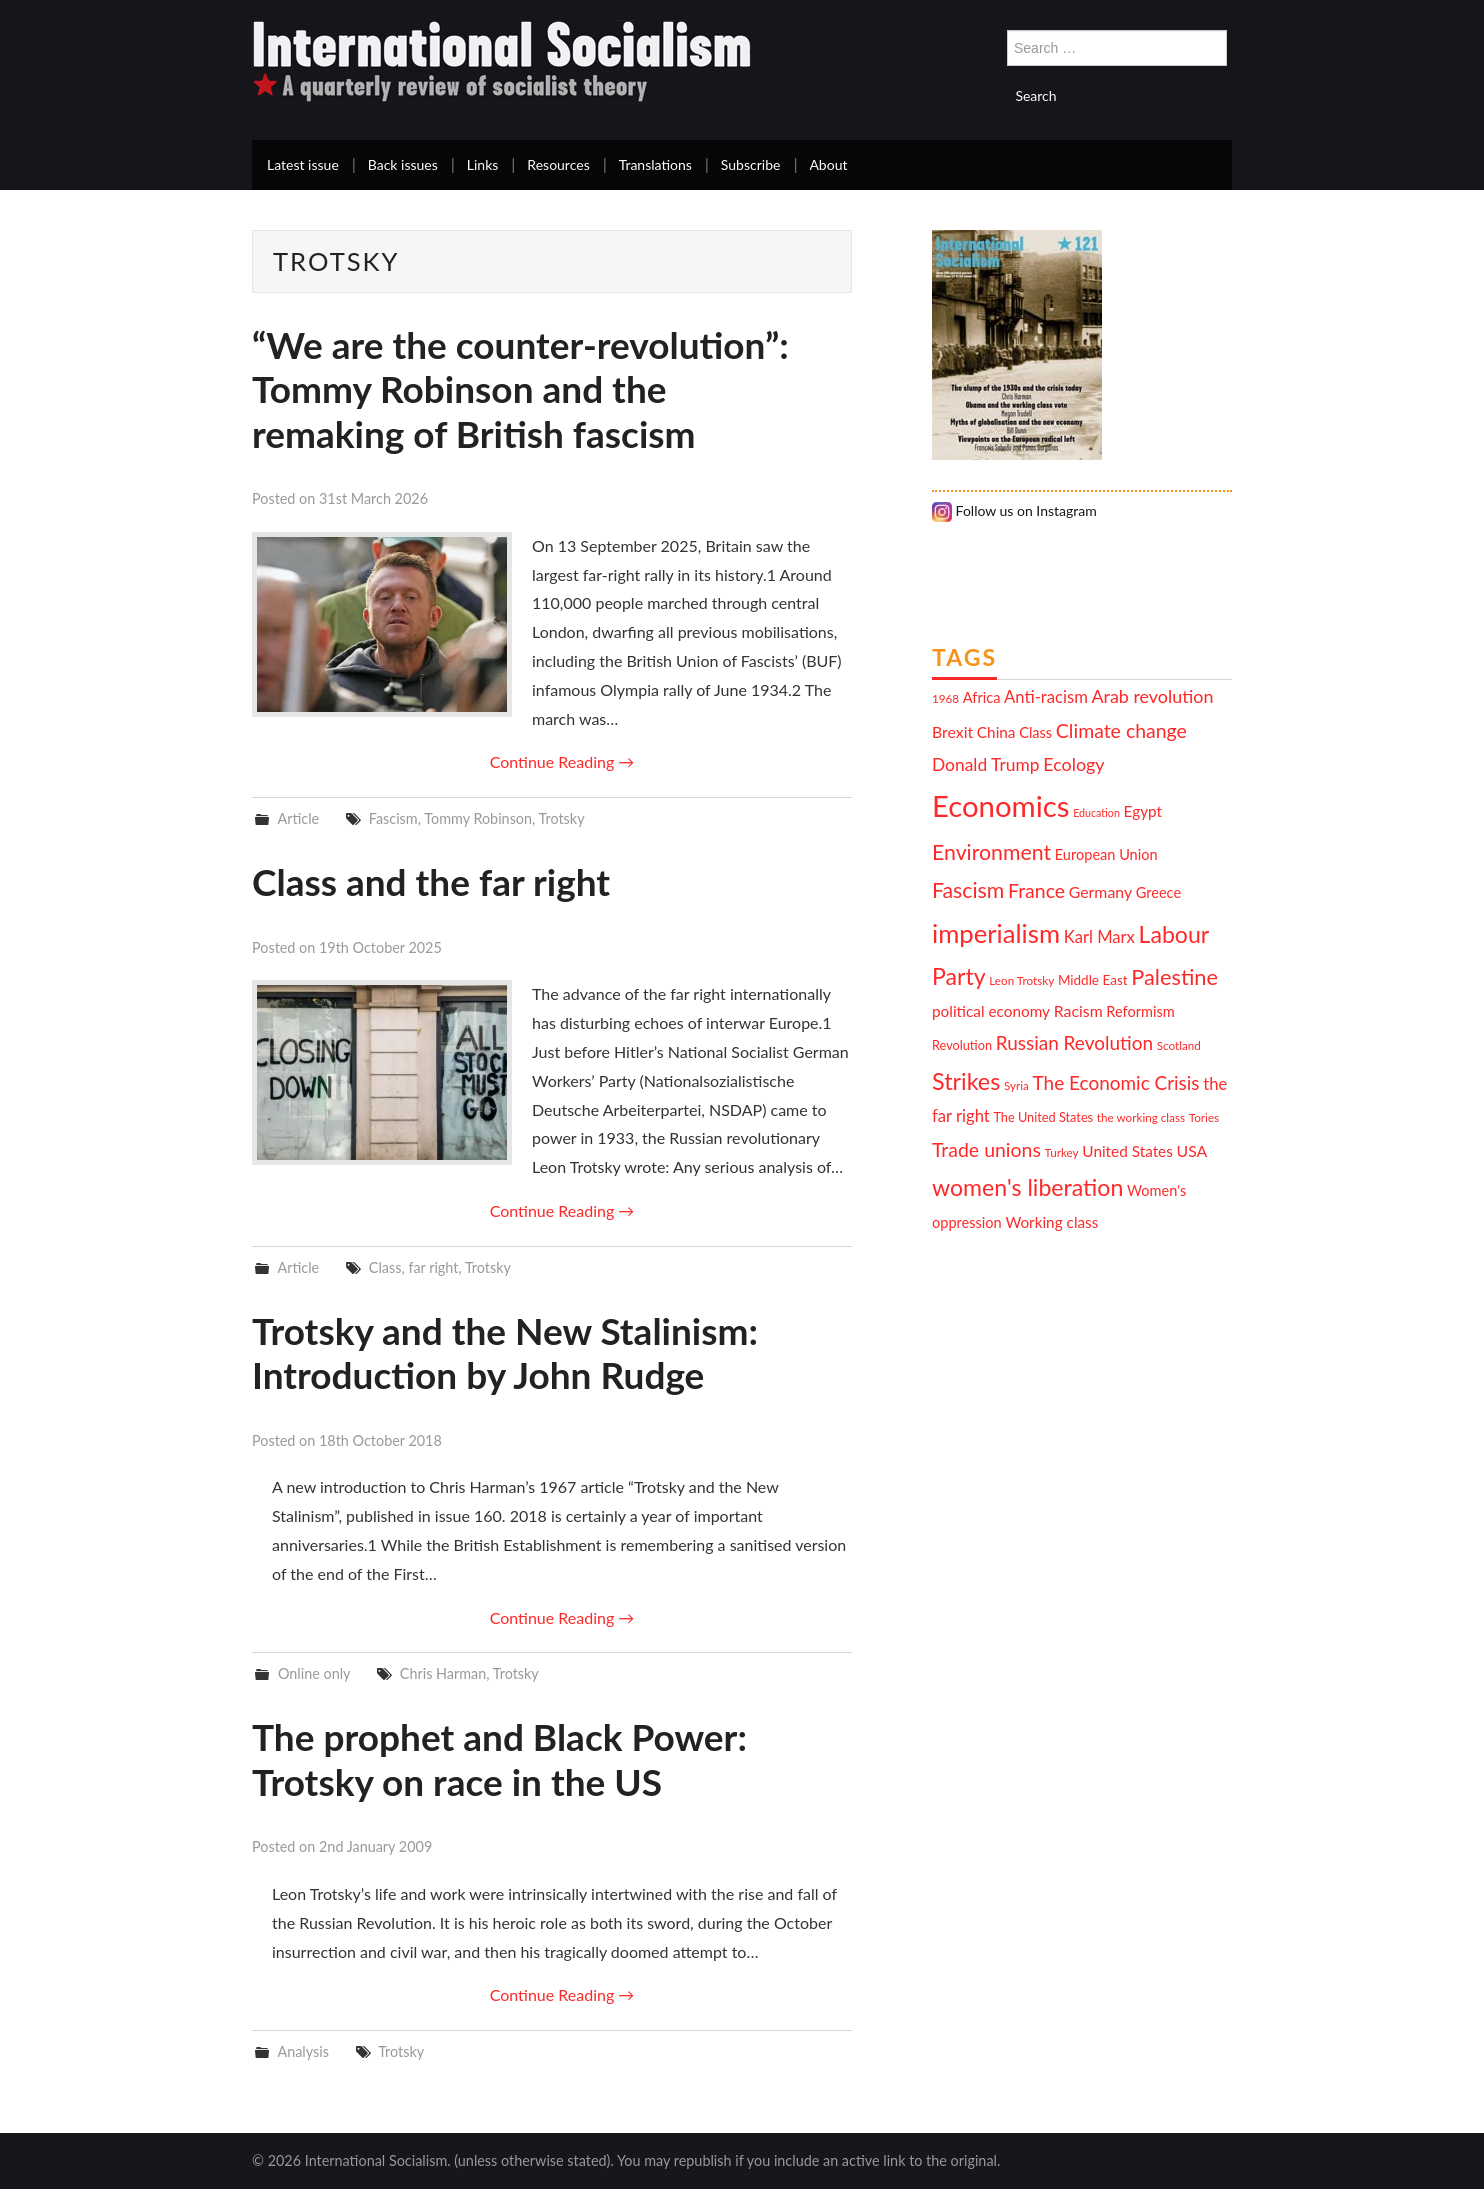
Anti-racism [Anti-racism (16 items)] (1046, 697)
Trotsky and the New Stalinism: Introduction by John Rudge (505, 1352)
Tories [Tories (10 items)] (1204, 1117)
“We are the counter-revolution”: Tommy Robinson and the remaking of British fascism (520, 389)
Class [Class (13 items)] (1035, 732)
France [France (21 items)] (1036, 890)
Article (298, 818)
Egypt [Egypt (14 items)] (1143, 811)
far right (433, 1267)
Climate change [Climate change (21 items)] (1121, 730)
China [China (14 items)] (996, 732)
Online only (314, 1673)
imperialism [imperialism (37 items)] (996, 933)
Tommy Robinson (478, 818)
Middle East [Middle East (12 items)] (1093, 980)
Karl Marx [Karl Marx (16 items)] (1099, 937)
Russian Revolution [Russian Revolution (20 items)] (1074, 1042)
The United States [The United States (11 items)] (1043, 1117)
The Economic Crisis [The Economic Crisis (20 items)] (1116, 1082)
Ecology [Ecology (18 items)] (1073, 764)
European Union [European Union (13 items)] (1106, 854)
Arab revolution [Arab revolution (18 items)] (1152, 696)
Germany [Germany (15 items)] (1100, 891)
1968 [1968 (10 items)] (945, 698)
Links (483, 164)
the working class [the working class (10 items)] (1141, 1117)
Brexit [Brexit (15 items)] (952, 731)
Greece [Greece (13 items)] (1158, 892)
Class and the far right (431, 881)
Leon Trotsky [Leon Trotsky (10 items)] (1021, 980)
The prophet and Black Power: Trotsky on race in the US (499, 1758)
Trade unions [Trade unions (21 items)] (986, 1149)
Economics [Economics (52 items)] (1000, 805)
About (828, 164)
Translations (655, 164)
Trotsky (562, 818)
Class (385, 1267)
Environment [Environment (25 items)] (991, 852)
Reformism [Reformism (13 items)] (1140, 1011)
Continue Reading (562, 761)
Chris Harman (443, 1673)
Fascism (393, 818)
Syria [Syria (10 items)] (1016, 1085)
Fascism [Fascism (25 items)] (968, 890)
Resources (558, 164)
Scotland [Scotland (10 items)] (1179, 1045)
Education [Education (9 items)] (1096, 812)
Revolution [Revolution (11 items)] (962, 1045)
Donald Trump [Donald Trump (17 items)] (986, 764)
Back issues (403, 164)
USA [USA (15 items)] (1192, 1150)
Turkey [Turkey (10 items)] (1062, 1152)
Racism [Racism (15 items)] (1078, 1010)
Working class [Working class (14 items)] (1051, 1222)
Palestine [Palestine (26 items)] (1174, 976)
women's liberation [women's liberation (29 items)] (1027, 1187)
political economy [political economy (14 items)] (991, 1011)
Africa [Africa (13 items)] (982, 697)
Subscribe (751, 164)
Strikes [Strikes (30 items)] (966, 1081)
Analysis (303, 2051)
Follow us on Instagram (1014, 510)
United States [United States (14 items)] (1127, 1151)
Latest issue (303, 164)
